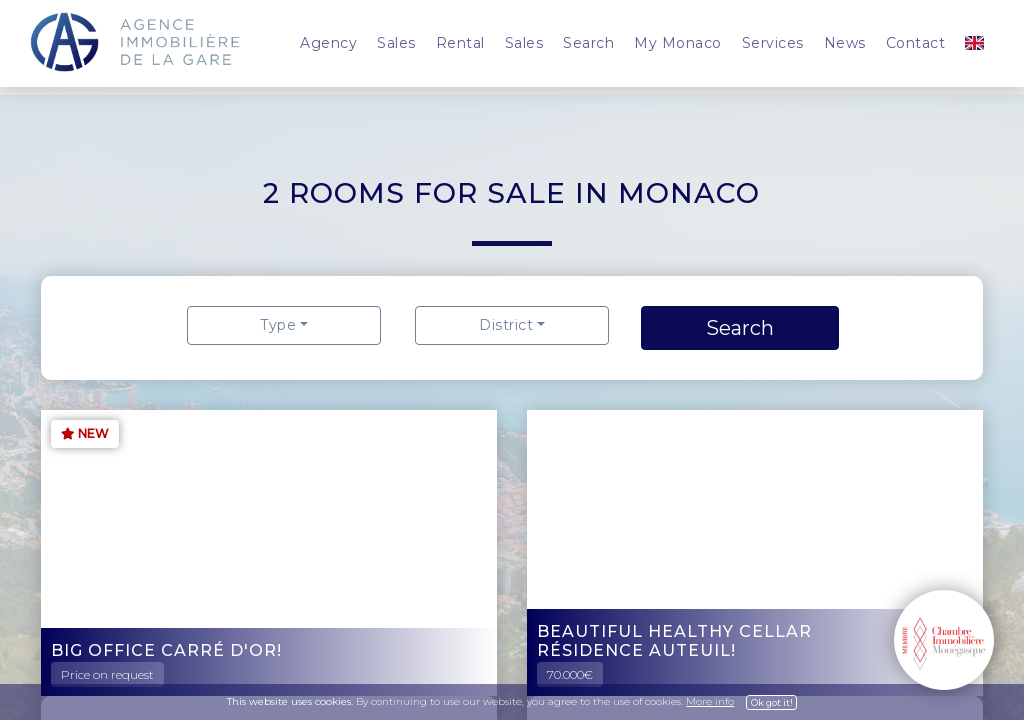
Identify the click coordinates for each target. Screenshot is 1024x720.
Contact (916, 43)
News (845, 43)
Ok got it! (772, 702)
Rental (460, 43)
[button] (974, 43)
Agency (328, 43)
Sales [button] (396, 43)
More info (710, 701)
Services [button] (773, 43)
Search (588, 43)
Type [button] (278, 325)
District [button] (506, 325)
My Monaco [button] (678, 43)
